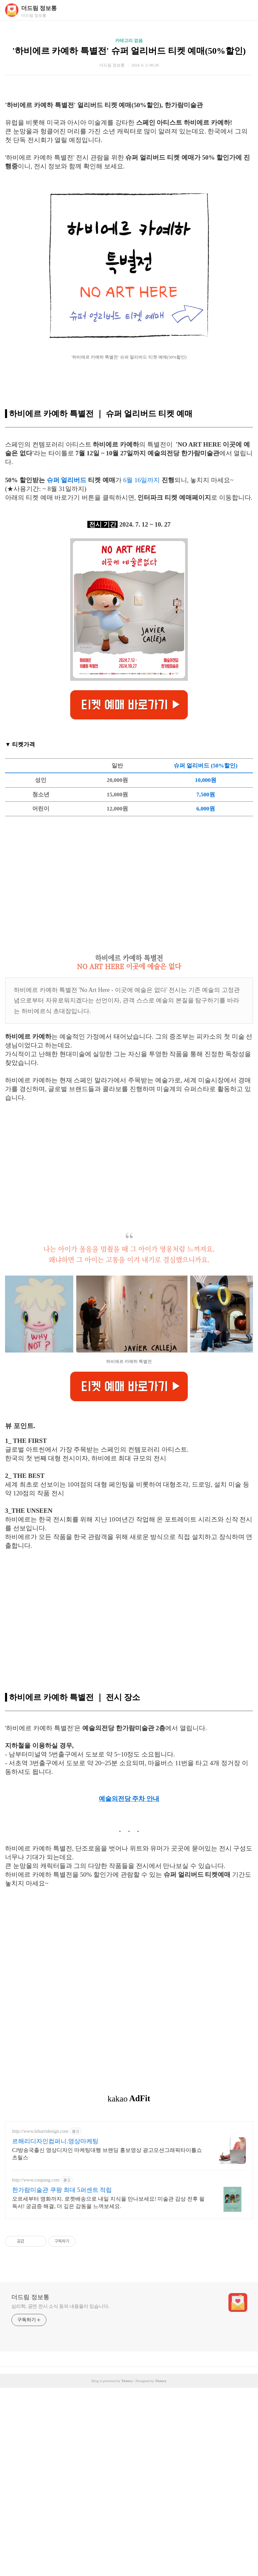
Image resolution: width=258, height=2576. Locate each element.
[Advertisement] (129, 130)
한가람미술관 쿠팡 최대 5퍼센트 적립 (62, 2378)
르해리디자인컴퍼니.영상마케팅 (55, 2329)
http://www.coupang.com (35, 2368)
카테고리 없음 (128, 40)
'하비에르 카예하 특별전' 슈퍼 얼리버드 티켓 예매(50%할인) (129, 51)
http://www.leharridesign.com (40, 2319)
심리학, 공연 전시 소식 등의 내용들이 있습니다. (60, 2494)
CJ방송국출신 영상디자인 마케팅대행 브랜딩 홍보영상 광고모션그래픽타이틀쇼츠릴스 (107, 2342)
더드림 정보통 (39, 8)
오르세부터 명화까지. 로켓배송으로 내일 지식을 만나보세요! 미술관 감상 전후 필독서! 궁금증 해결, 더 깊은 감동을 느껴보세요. (108, 2390)
